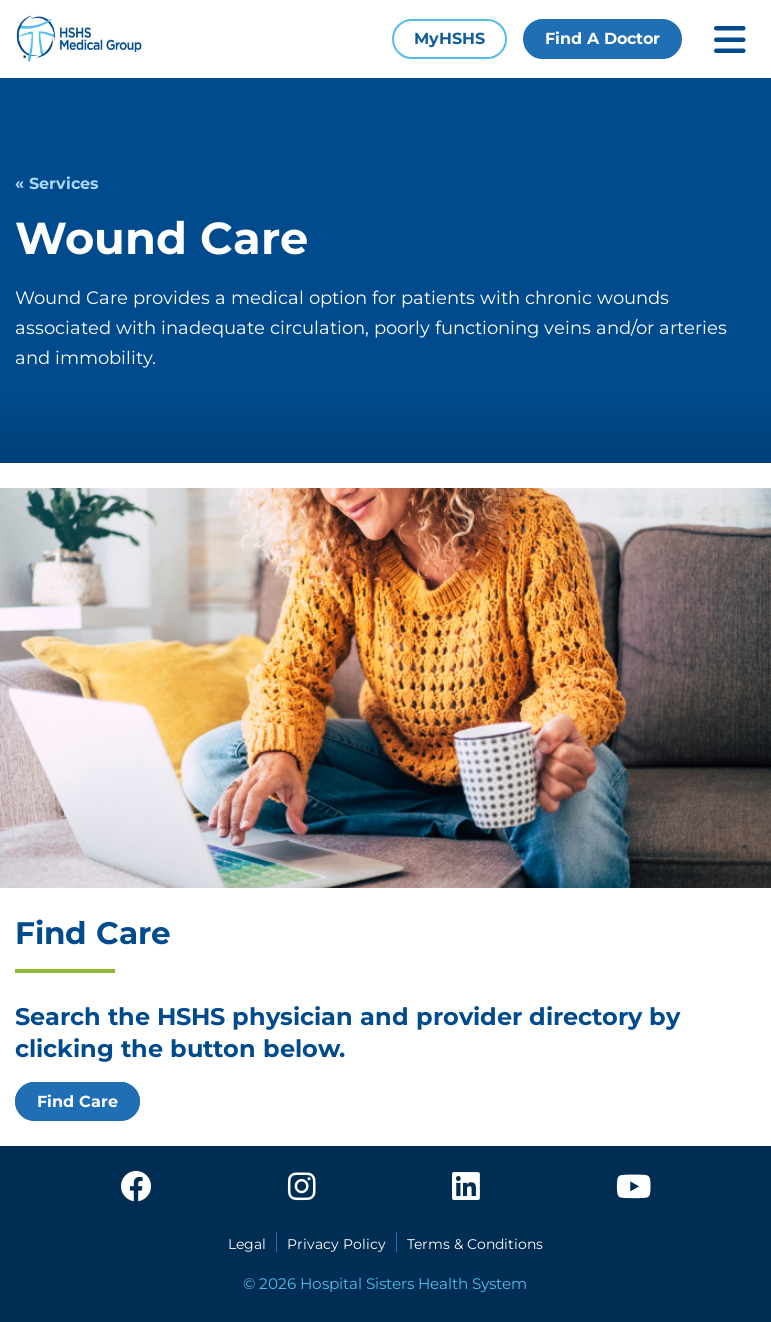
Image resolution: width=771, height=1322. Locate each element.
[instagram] (302, 1188)
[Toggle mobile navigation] (730, 39)
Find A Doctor (602, 38)
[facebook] (136, 1188)
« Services (57, 183)
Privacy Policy (336, 1244)
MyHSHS (449, 38)
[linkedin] (466, 1188)
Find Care (77, 1101)
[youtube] (633, 1188)
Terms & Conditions (475, 1244)
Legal (247, 1244)
